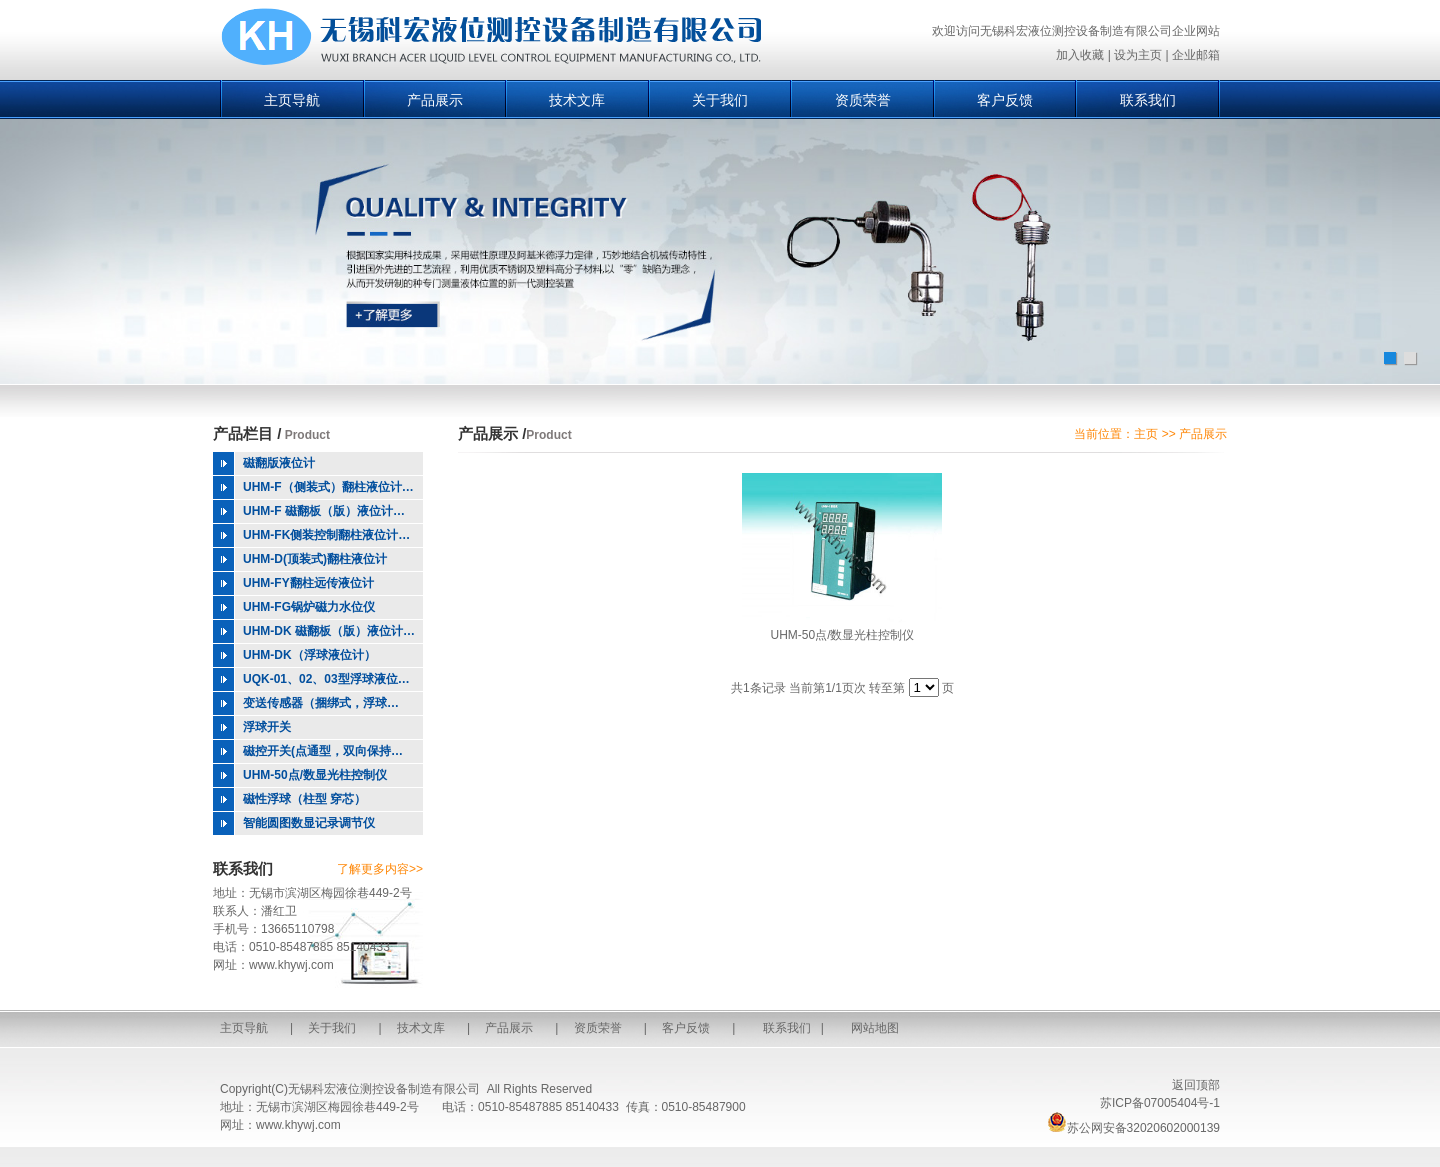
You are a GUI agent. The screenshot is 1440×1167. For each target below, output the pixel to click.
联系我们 (1148, 100)
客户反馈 (1005, 100)
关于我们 (720, 100)
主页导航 (292, 100)
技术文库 (577, 100)
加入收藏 (1080, 55)
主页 (1146, 434)
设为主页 (1138, 55)
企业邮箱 (1196, 55)
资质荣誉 (863, 100)
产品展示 (435, 100)
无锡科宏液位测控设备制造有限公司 (384, 1089)
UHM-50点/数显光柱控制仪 (842, 635)
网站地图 (875, 1028)
